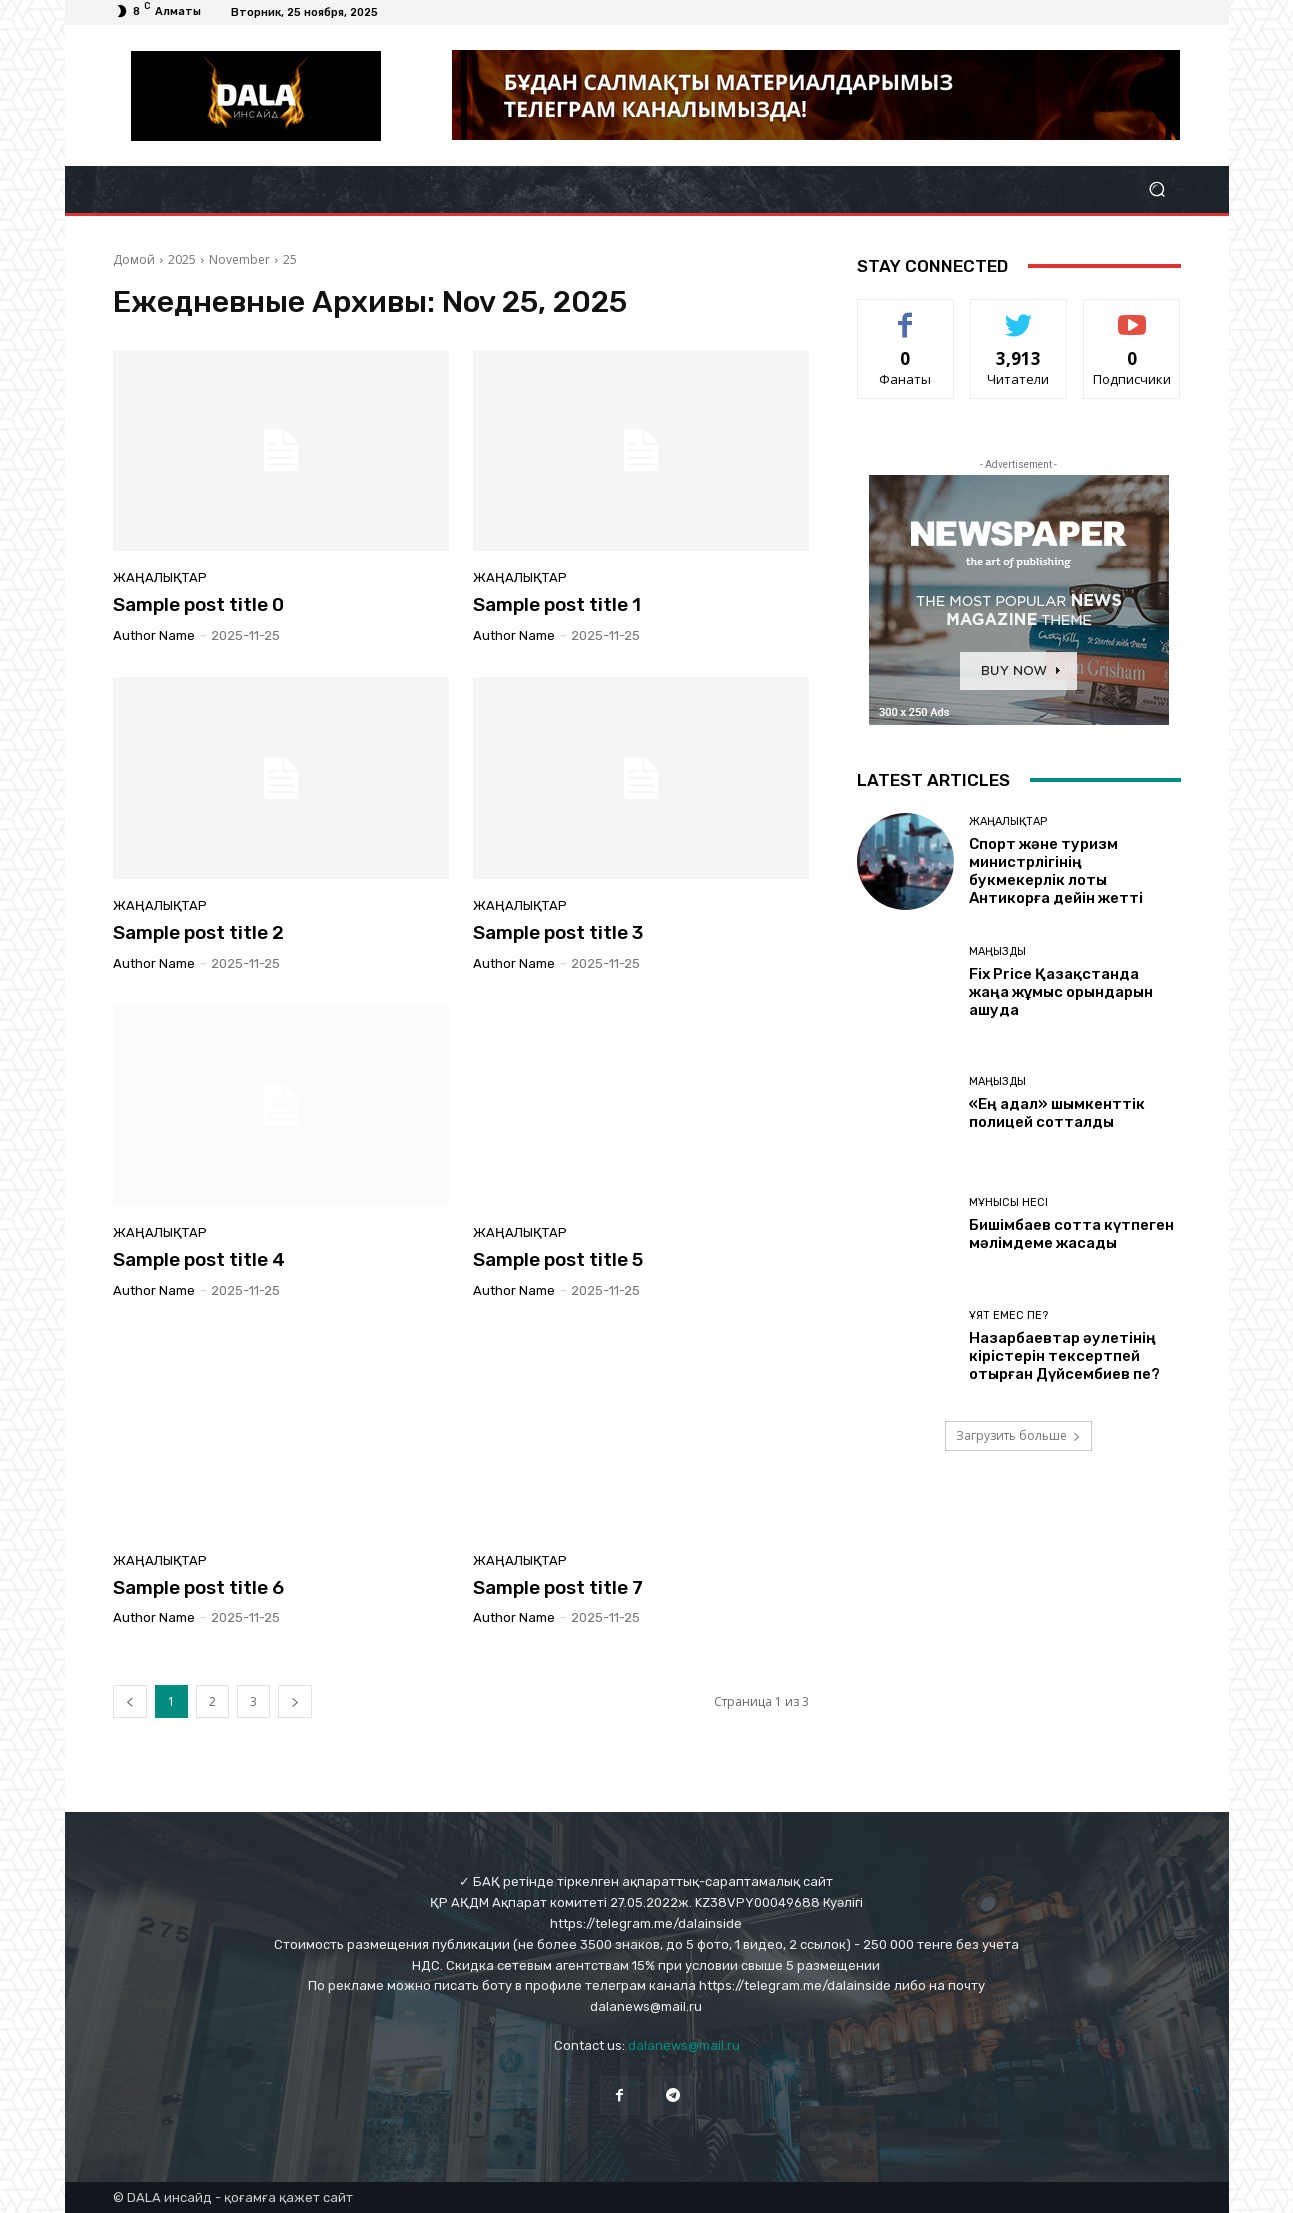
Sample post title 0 (198, 604)
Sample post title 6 (198, 1587)
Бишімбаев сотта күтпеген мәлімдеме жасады (1071, 1234)
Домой (134, 259)
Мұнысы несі (1008, 1202)
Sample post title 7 (558, 1587)
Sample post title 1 (557, 604)
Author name (154, 635)
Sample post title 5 (558, 1259)
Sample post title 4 (199, 1259)
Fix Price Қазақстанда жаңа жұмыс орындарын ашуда (1061, 992)
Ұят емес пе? (1008, 1315)
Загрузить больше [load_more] (1018, 1435)
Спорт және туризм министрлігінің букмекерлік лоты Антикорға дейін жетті (1056, 871)
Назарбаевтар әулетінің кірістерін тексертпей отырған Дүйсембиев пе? (1064, 1356)
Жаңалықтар (160, 577)
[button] (1157, 189)
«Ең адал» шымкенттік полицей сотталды (1057, 1113)
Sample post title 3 (558, 932)
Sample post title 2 (198, 932)
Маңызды (997, 951)
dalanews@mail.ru (684, 2045)
